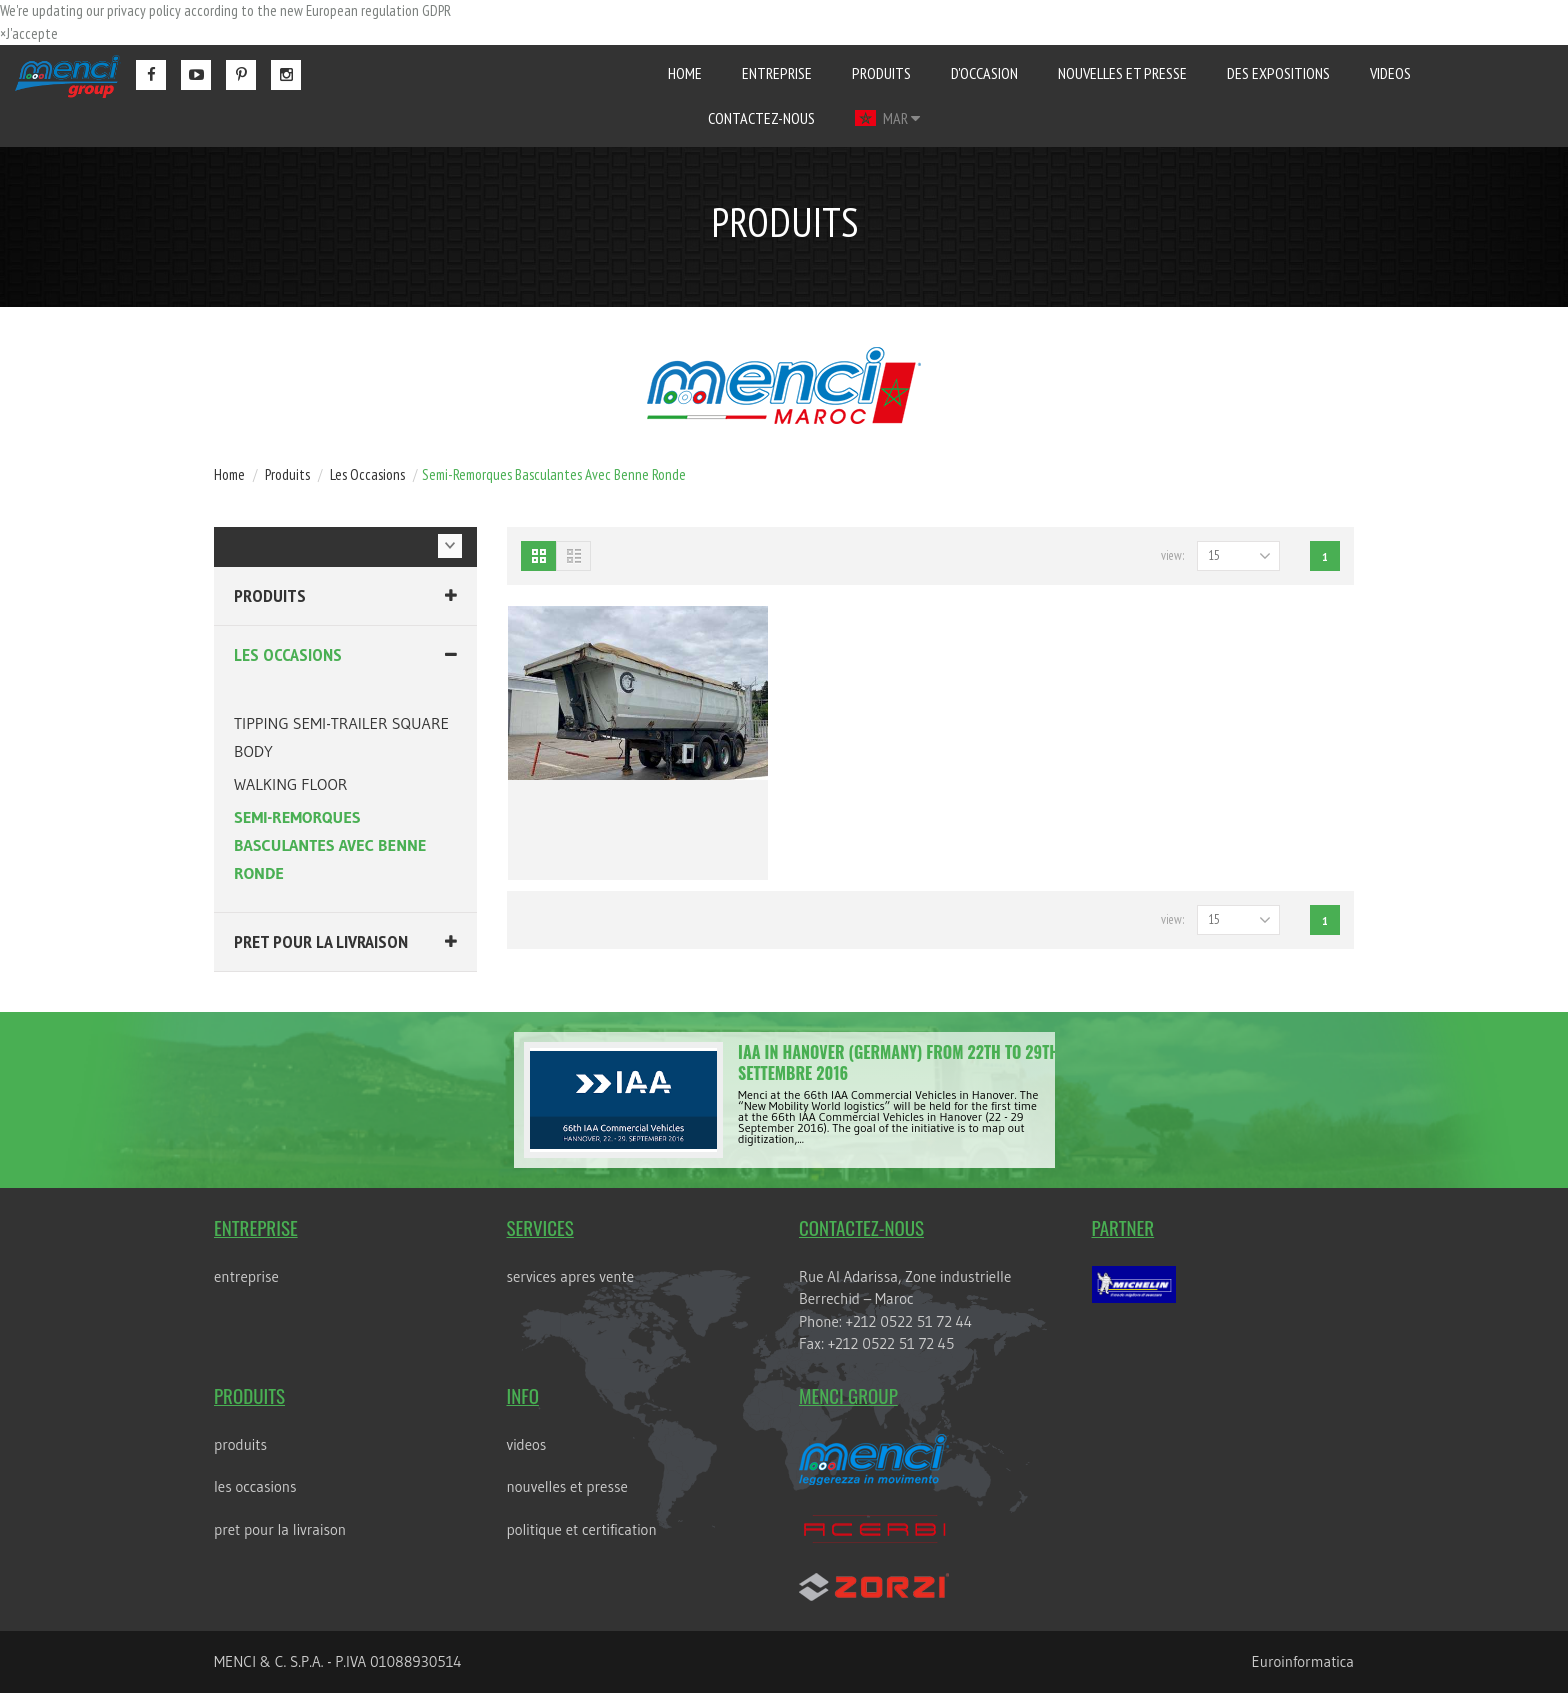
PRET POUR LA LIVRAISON (321, 941)
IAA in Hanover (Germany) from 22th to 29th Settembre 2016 (898, 1062)
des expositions (1278, 73)
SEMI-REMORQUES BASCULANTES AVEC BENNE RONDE (330, 845)
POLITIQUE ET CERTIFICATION (581, 1529)
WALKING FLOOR (290, 784)
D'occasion (984, 73)
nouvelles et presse (1122, 73)
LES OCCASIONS (288, 654)
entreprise (777, 73)
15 (1214, 555)
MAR (887, 118)
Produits (270, 595)
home (685, 73)
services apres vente (570, 1276)
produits (881, 73)
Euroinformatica (1303, 1661)
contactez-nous (761, 118)
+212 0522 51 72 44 (909, 1321)
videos (1390, 73)
